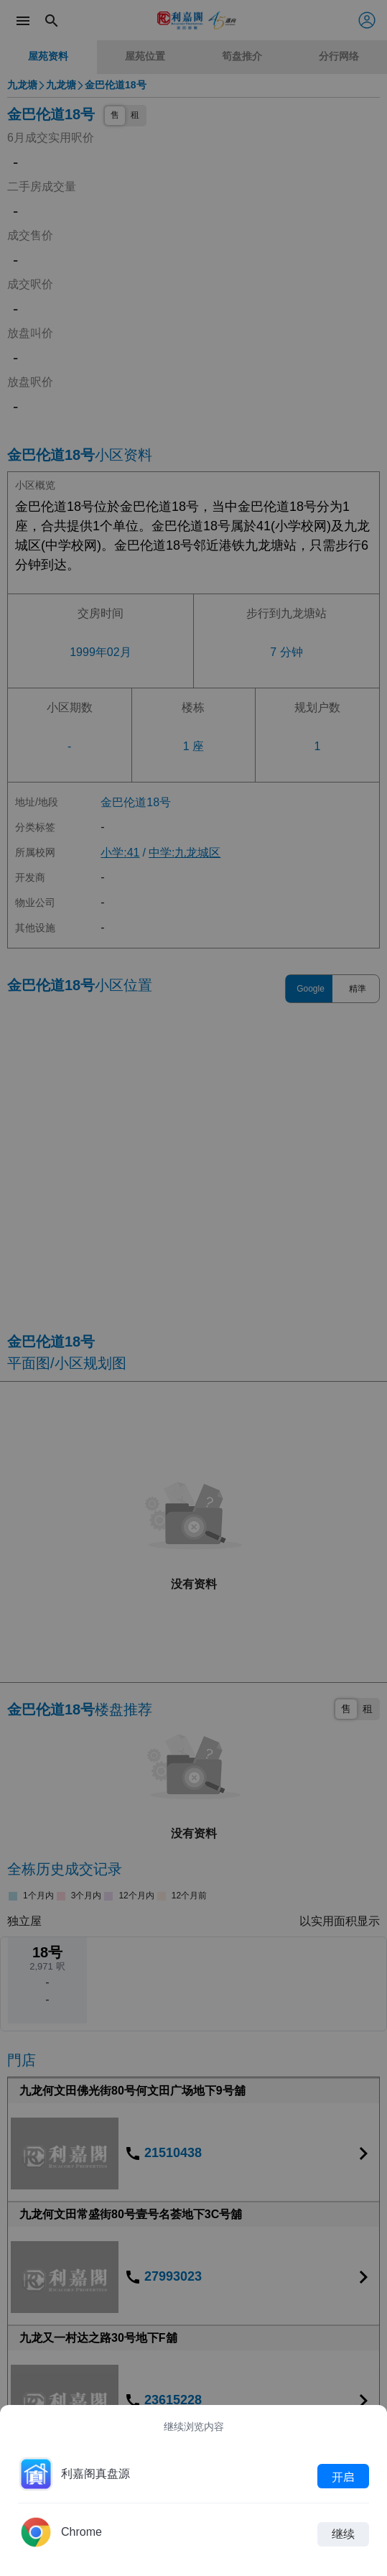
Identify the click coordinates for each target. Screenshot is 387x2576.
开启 (343, 2476)
